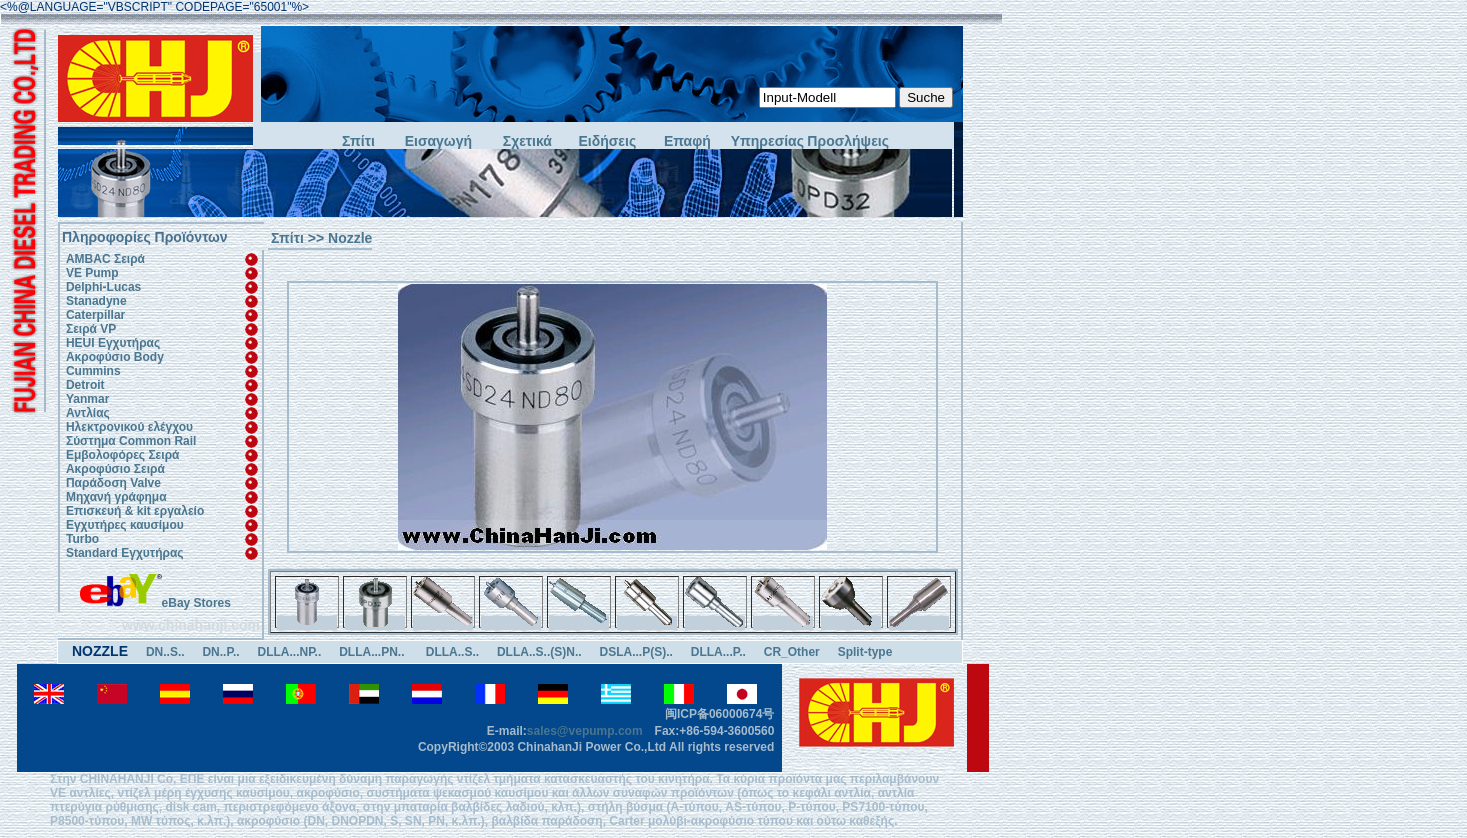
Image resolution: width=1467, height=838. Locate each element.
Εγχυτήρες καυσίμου (125, 525)
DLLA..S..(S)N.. (539, 652)
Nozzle (350, 238)
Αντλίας (88, 413)
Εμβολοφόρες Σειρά (123, 455)
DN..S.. (165, 652)
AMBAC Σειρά (105, 259)
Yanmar (87, 399)
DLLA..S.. (452, 652)
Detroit (85, 385)
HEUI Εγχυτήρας (113, 343)
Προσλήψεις (847, 141)
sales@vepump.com (585, 731)
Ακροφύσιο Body (115, 357)
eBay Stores (155, 603)
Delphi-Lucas (103, 287)
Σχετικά (527, 141)
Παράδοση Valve (113, 483)
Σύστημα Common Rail (131, 441)
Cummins (93, 371)
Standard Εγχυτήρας (125, 553)
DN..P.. (220, 652)
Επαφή (687, 141)
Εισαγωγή (438, 141)
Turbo (82, 539)
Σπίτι (358, 141)
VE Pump (92, 273)
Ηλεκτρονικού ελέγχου (129, 427)
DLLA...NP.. (289, 652)
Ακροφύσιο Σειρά (115, 469)
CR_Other (792, 652)
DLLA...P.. (718, 652)
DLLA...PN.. (373, 652)
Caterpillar (95, 315)
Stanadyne (96, 301)
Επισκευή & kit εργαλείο (135, 511)
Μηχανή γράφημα (116, 497)
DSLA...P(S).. (636, 652)
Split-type (865, 652)
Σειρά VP (91, 329)
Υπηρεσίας (767, 141)
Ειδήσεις (608, 141)
